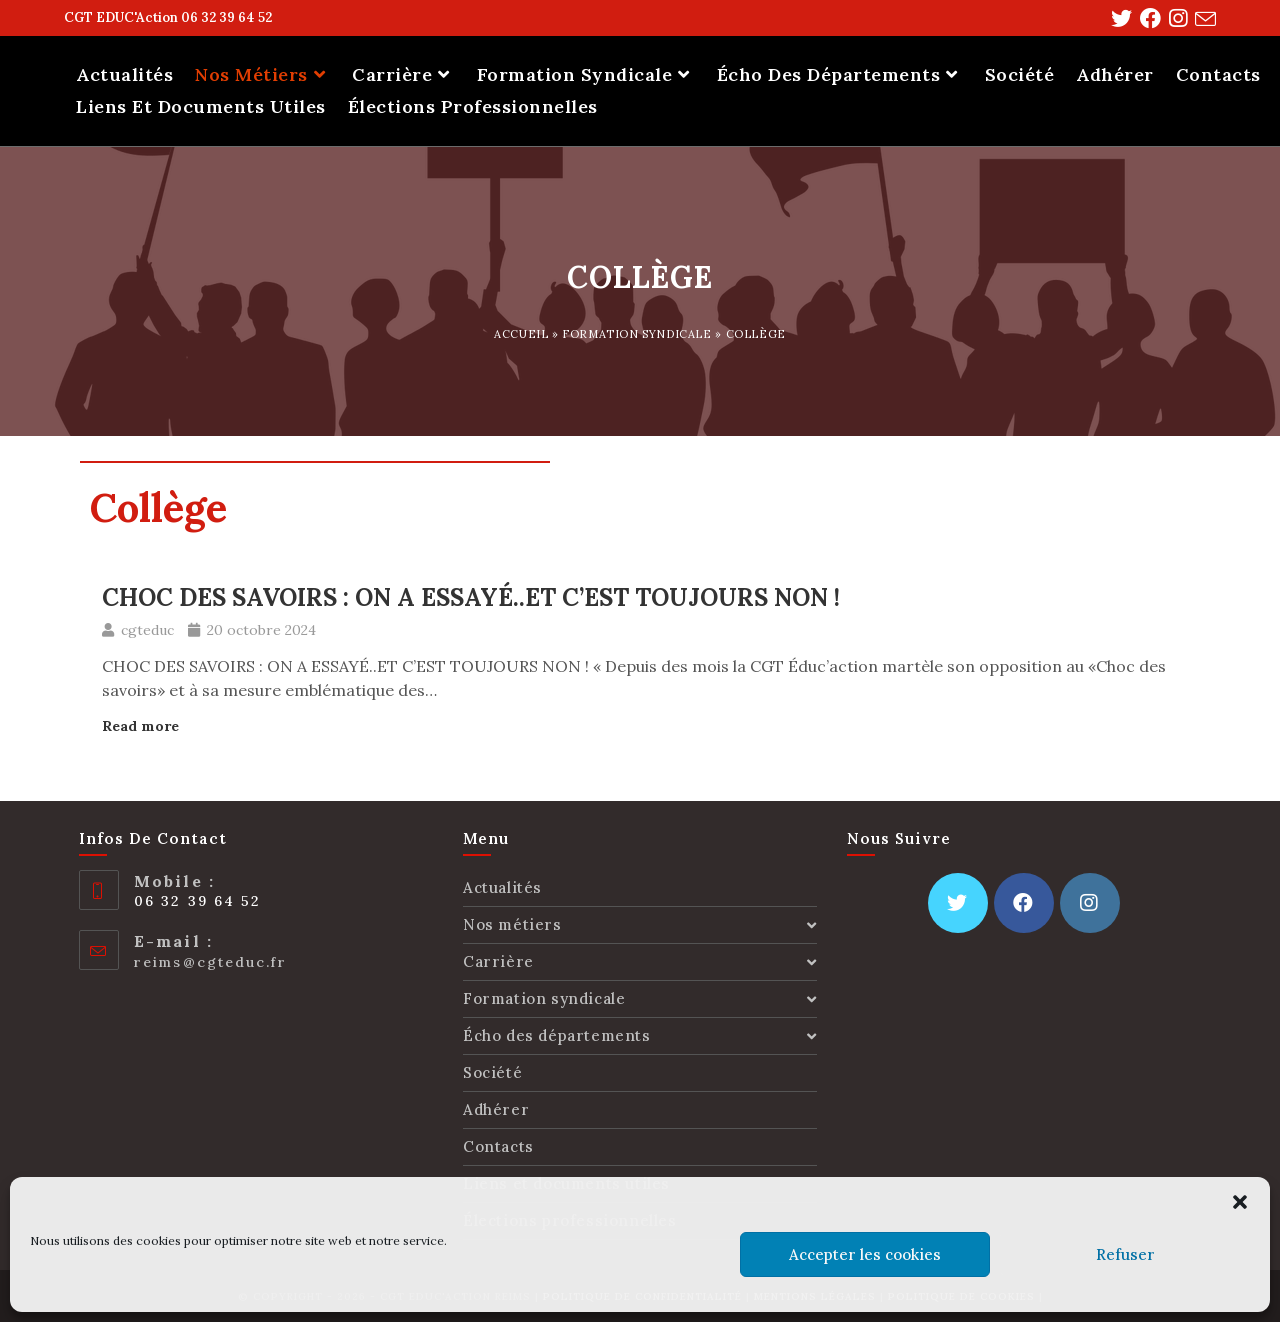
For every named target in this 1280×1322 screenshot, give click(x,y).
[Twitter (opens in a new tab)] (1117, 18)
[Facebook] (1024, 903)
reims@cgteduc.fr (210, 962)
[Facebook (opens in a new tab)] (1146, 18)
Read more (140, 726)
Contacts (498, 1146)
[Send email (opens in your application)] (1201, 19)
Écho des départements (640, 1035)
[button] (1240, 1202)
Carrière (640, 961)
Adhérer (496, 1109)
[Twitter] (958, 903)
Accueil (521, 334)
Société (492, 1072)
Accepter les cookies (865, 1254)
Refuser (1125, 1254)
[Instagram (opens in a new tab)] (1174, 18)
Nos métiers (640, 924)
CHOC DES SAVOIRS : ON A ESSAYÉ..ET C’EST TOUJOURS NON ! (471, 597)
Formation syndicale (636, 334)
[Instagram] (1090, 903)
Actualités (502, 887)
